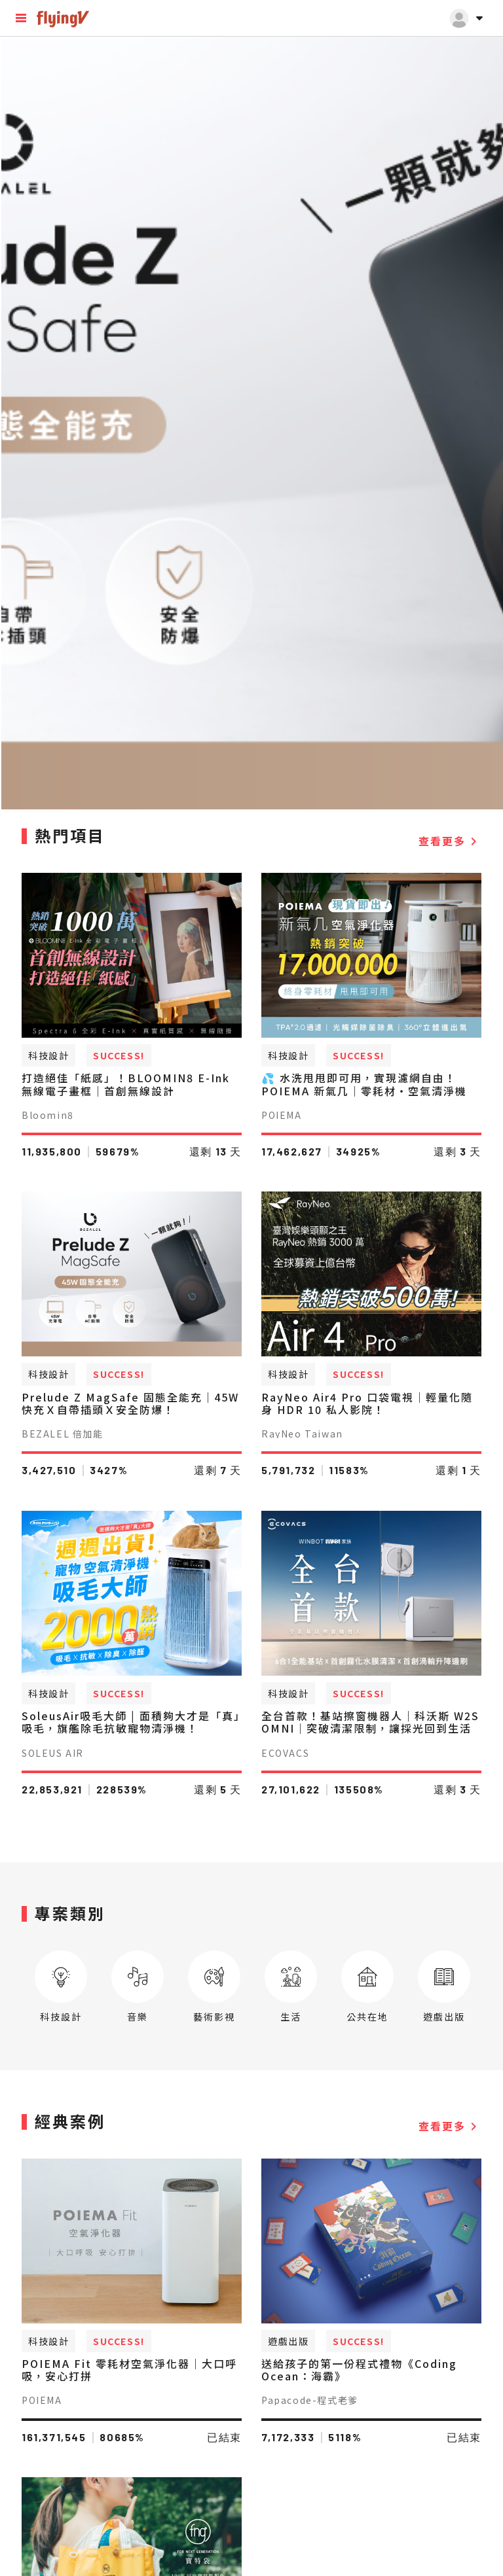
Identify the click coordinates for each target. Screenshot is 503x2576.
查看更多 (450, 841)
